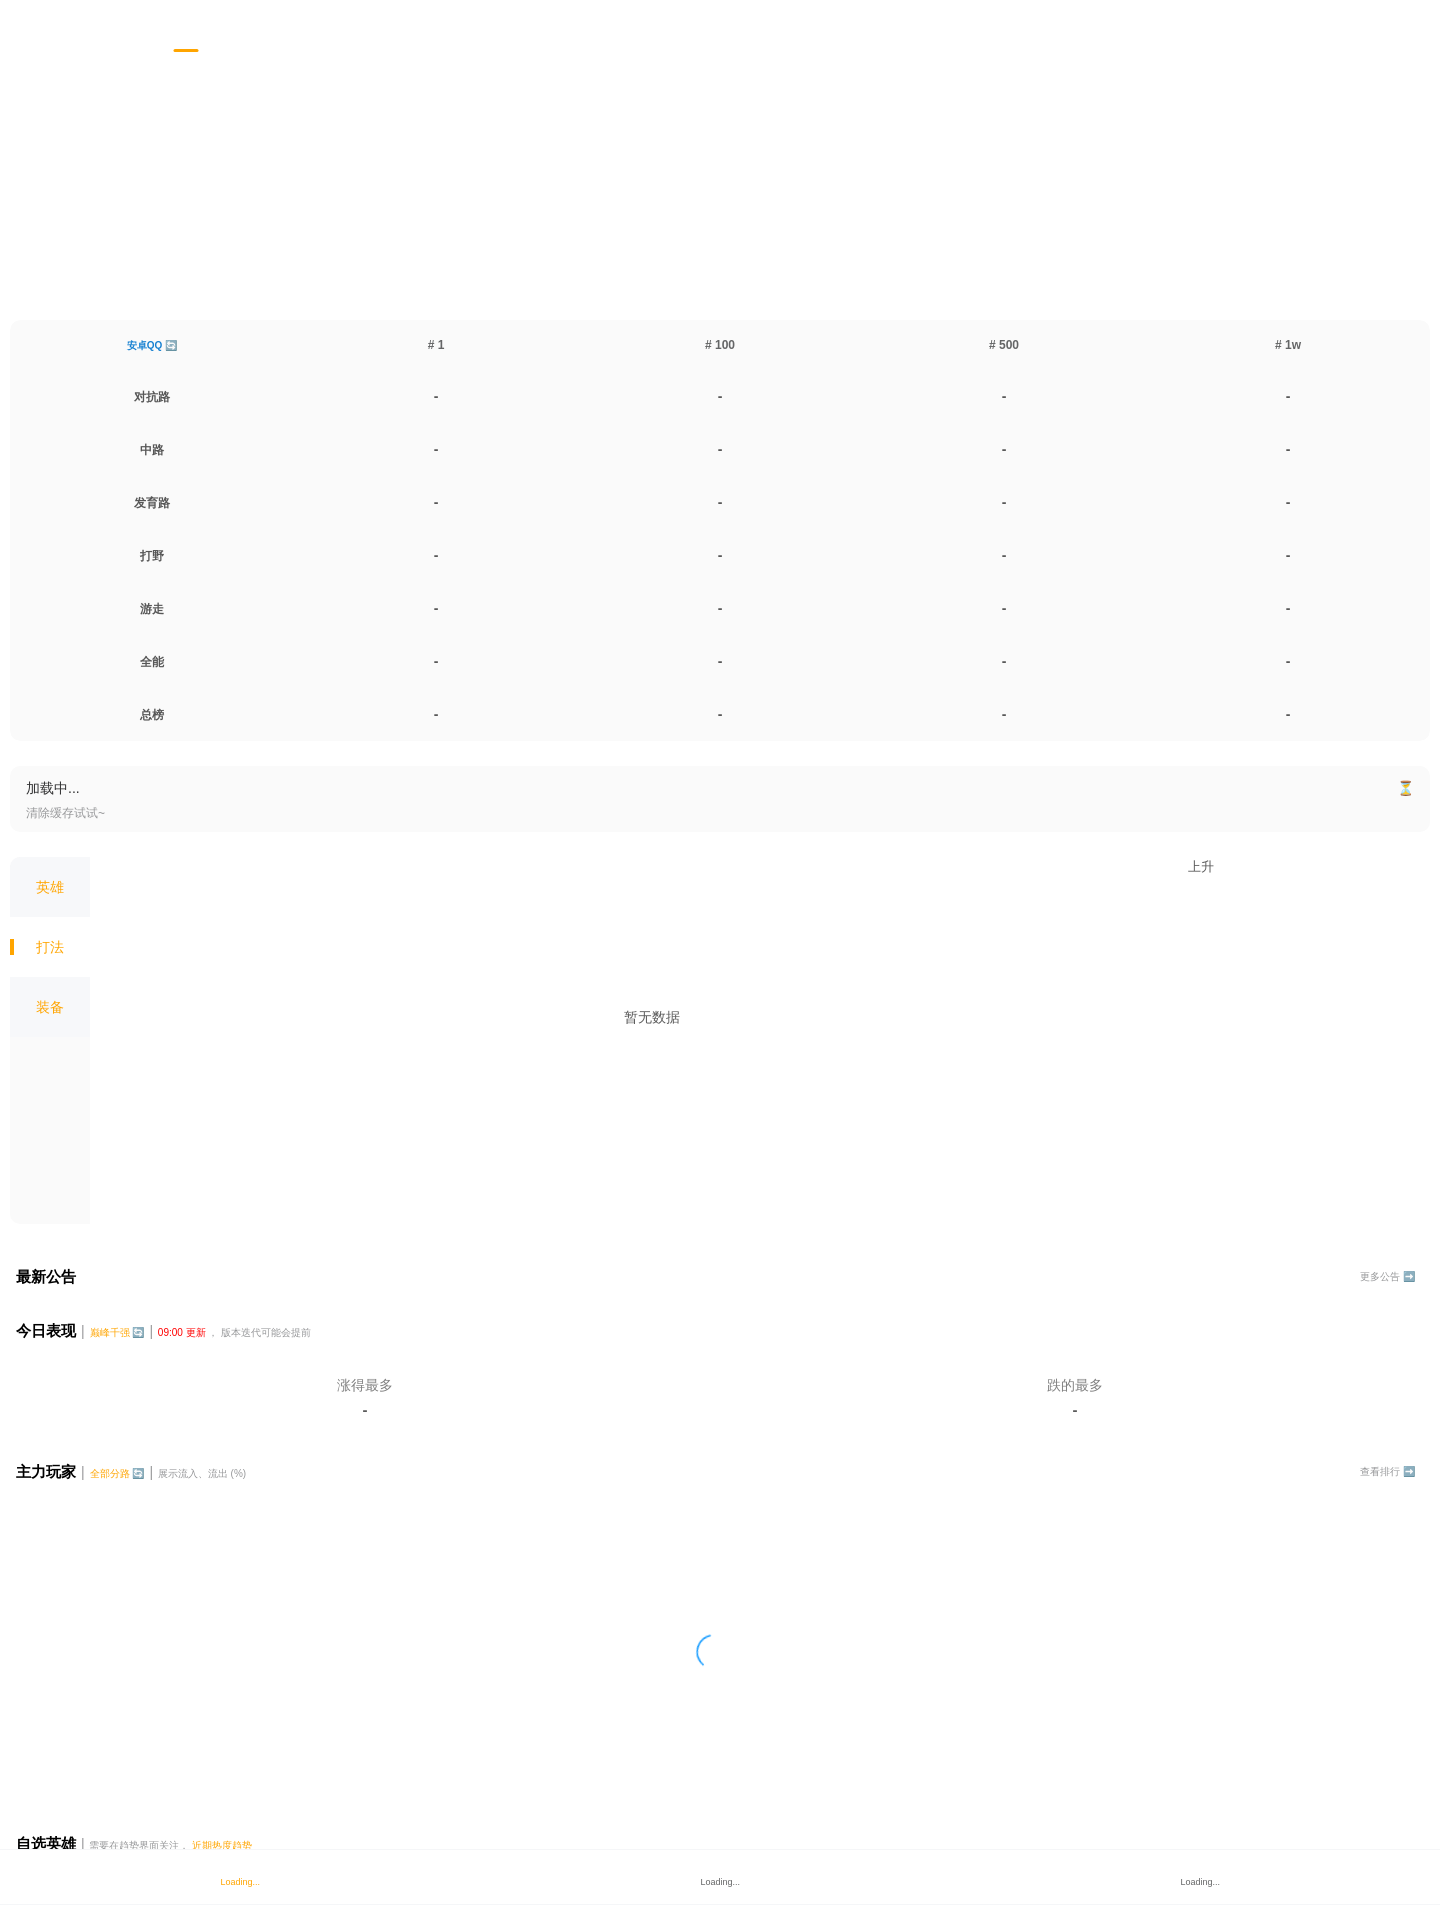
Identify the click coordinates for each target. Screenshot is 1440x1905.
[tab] (186, 27)
